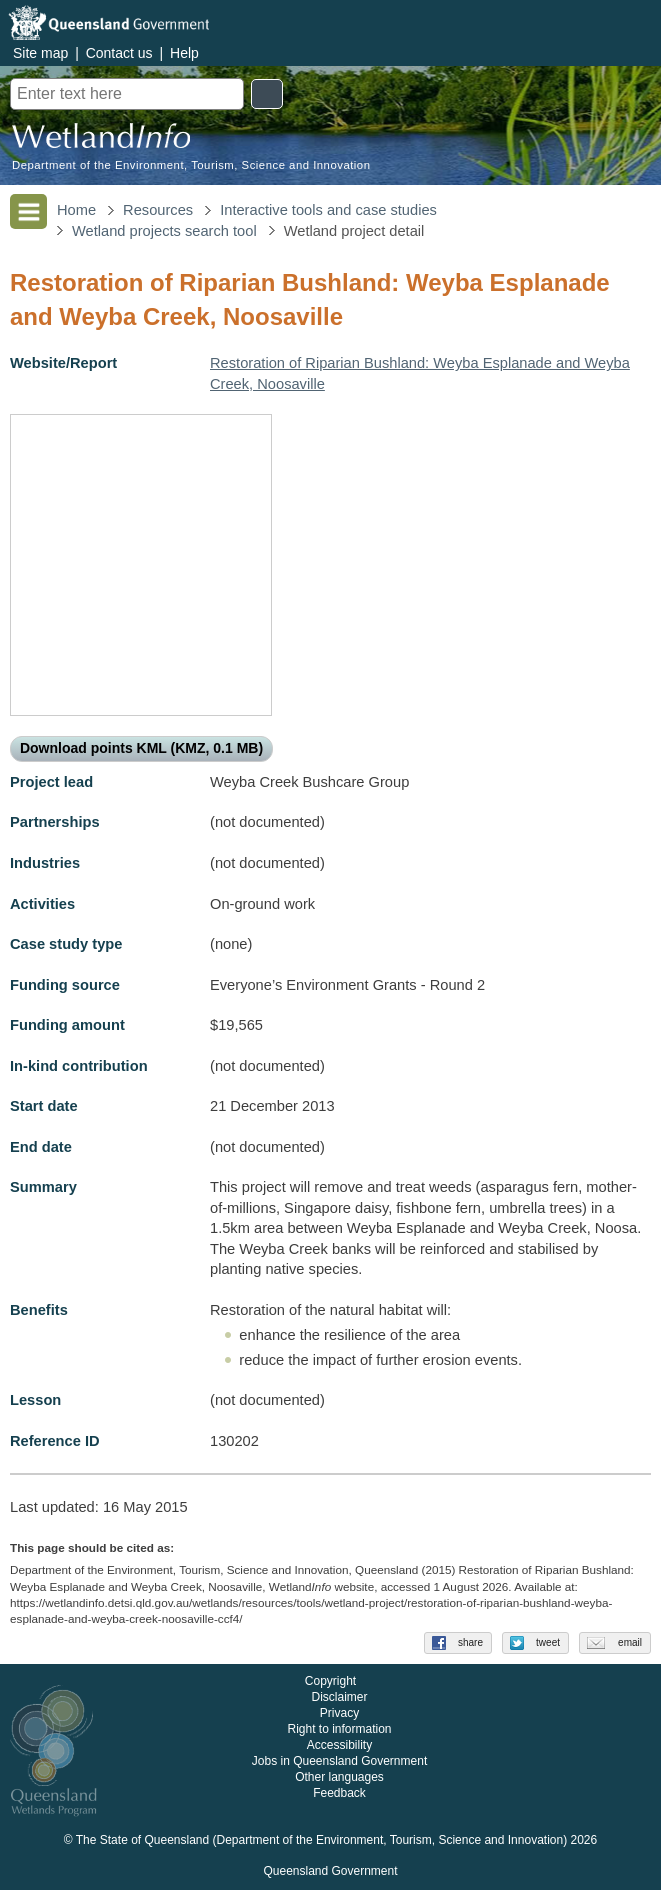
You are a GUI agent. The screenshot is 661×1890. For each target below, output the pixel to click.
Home (76, 210)
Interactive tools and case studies (328, 210)
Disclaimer (339, 1698)
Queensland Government (330, 1872)
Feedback (339, 1794)
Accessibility (339, 1746)
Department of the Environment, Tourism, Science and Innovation (191, 165)
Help (184, 53)
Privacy (339, 1714)
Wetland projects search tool (164, 231)
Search (267, 94)
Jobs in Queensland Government (339, 1762)
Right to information (339, 1730)
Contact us (119, 53)
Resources (158, 210)
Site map (40, 53)
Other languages (339, 1778)
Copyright (330, 1682)
